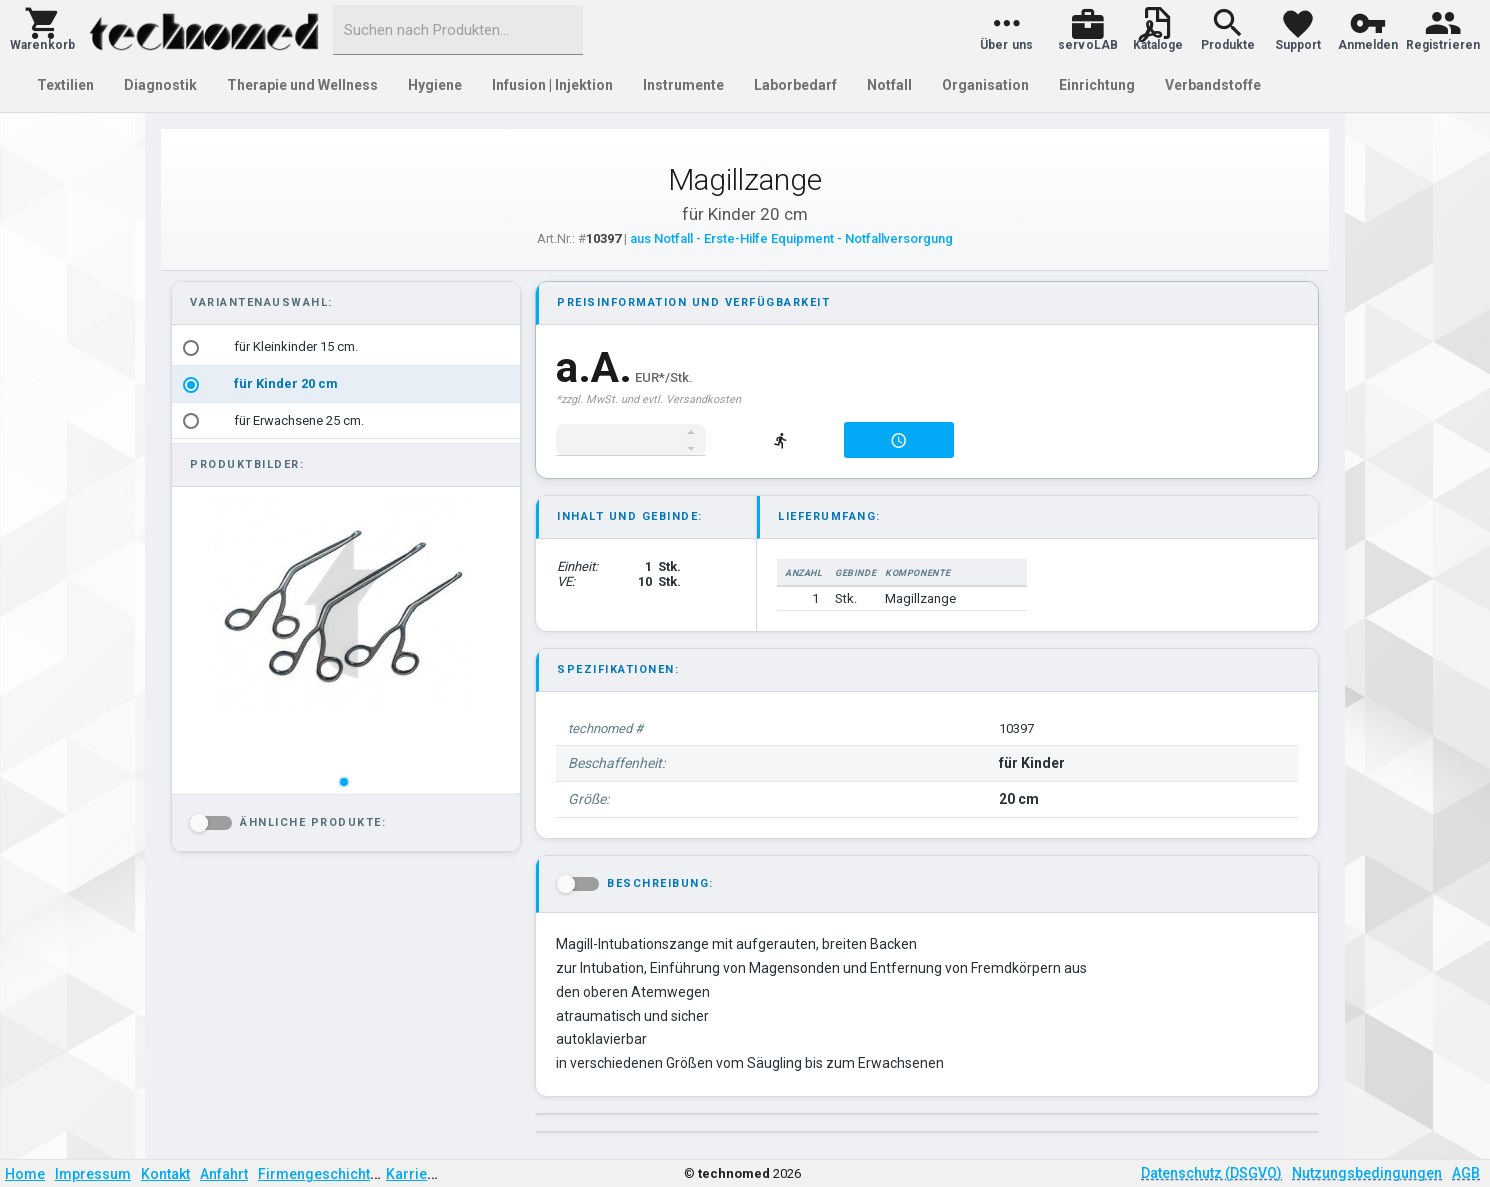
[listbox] (346, 384)
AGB (1466, 1173)
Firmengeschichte (318, 1174)
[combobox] (458, 30)
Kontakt (165, 1174)
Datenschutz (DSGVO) (1211, 1173)
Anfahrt (224, 1174)
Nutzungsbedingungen (1367, 1173)
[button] (42, 30)
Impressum (93, 1174)
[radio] (191, 348)
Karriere (413, 1174)
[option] (346, 347)
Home (25, 1174)
